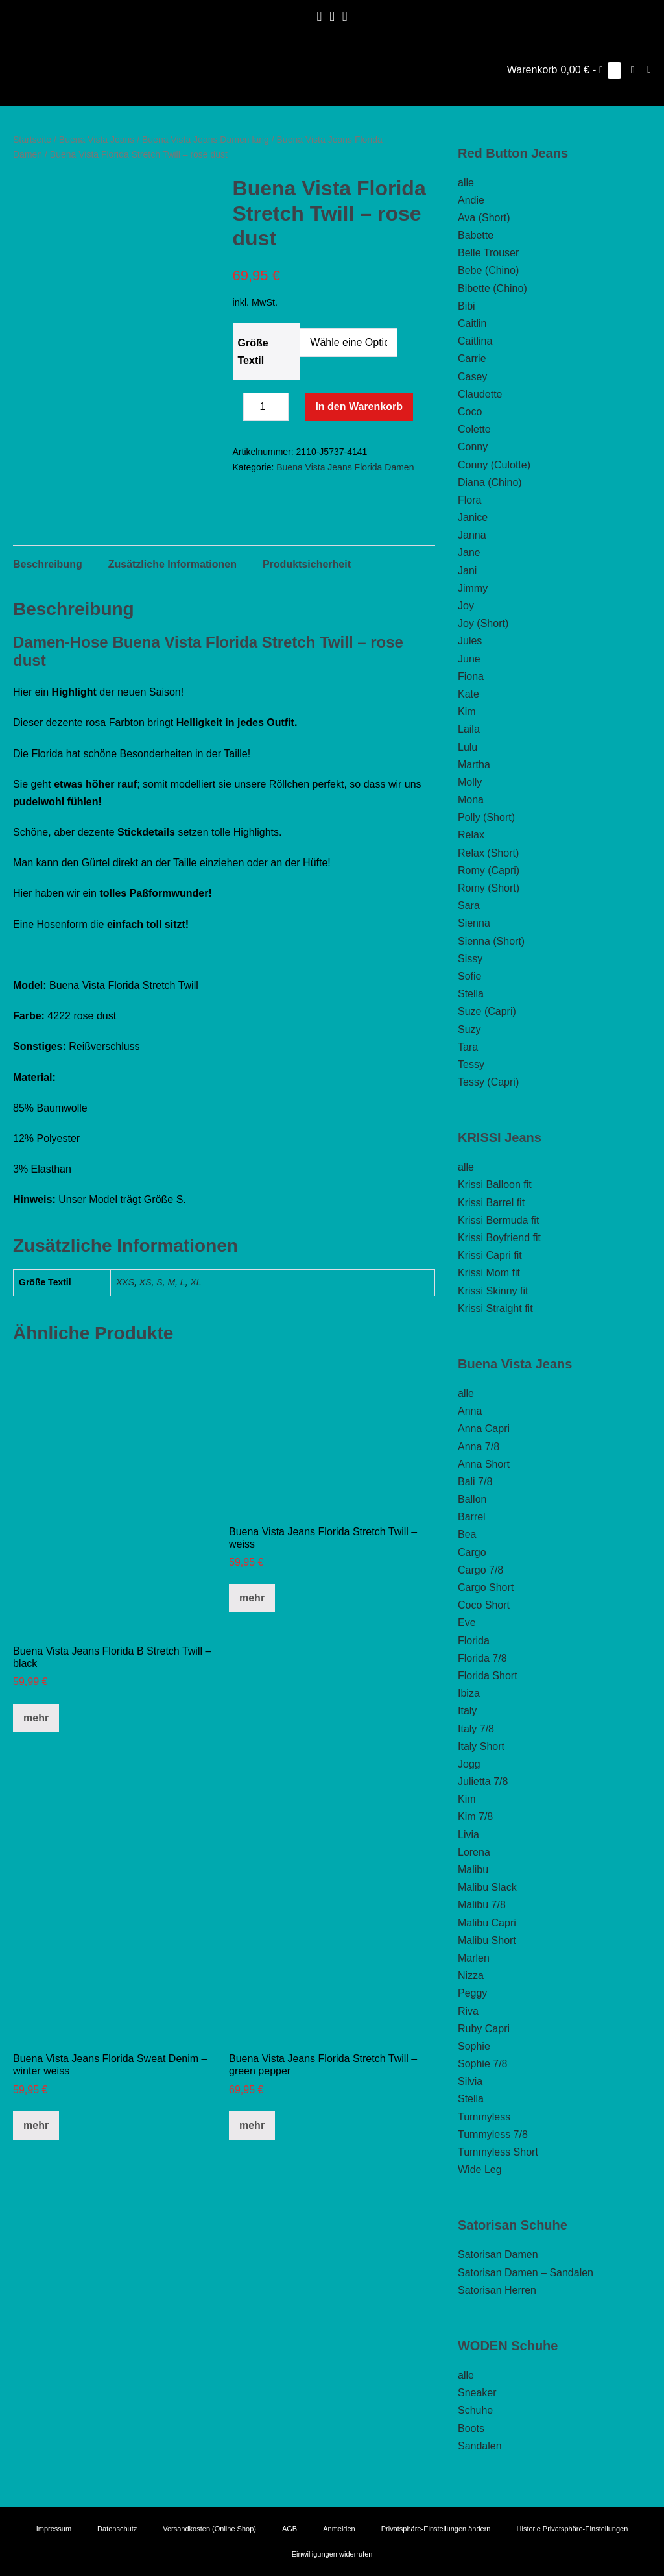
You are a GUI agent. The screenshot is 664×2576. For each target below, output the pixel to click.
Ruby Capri (484, 2028)
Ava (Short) (484, 217)
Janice (473, 517)
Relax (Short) (488, 852)
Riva (468, 2011)
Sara (469, 905)
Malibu (473, 1869)
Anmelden (339, 2529)
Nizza (471, 1975)
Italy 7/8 (476, 1728)
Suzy (469, 1029)
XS (145, 1333)
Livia (468, 1834)
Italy (467, 1710)
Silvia (470, 2081)
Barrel (472, 1516)
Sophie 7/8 (483, 2063)
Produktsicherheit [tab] (307, 614)
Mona (471, 799)
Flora (469, 499)
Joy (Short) (483, 623)
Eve (467, 1622)
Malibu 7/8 (482, 1904)
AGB (289, 2529)
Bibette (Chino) (492, 288)
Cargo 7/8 (480, 1569)
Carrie (472, 358)
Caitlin (472, 323)
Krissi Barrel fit (491, 1202)
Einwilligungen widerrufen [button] (332, 2554)
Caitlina (475, 340)
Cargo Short (486, 1587)
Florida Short (487, 1675)
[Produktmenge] (266, 407)
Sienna (474, 923)
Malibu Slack (487, 1887)
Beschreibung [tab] (47, 614)
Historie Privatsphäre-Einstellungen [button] (572, 2529)
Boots (471, 2428)
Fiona (471, 676)
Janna (472, 535)
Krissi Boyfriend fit (499, 1237)
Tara (468, 1046)
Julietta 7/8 (483, 1781)
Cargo (472, 1552)
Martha (474, 764)
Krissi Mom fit (489, 1272)
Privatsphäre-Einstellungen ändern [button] (436, 2529)
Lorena (474, 1852)
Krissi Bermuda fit (498, 1220)
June (469, 658)
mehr (36, 1768)
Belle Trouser (488, 252)
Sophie (474, 2046)
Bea (467, 1534)
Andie (471, 200)
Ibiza (469, 1693)
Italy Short (481, 1746)
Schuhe (475, 2410)
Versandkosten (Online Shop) (209, 2529)
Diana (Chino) (490, 482)
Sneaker (477, 2392)
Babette (475, 235)
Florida (474, 1640)
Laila (469, 729)
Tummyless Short (498, 2151)
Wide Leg (480, 2169)
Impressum (53, 2529)
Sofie (469, 976)
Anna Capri (484, 1428)
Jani (467, 570)
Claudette (480, 394)
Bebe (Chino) (488, 270)
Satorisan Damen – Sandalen (525, 2272)
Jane (469, 552)
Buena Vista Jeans (97, 139)
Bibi (466, 305)
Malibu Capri (487, 1922)
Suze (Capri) (487, 1011)
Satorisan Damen (498, 2254)
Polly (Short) (486, 817)
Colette (474, 429)
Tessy (471, 1064)
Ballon (472, 1499)
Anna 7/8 (478, 1446)
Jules (470, 640)
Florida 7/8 (482, 1658)
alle (466, 182)
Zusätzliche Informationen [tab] (172, 614)
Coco (470, 411)
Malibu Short (487, 1940)
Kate (468, 693)
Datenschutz (117, 2529)
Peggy (472, 1993)
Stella (471, 993)
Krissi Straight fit (495, 1308)
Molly (470, 782)
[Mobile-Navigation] (649, 69)
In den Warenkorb (359, 406)
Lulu (467, 747)
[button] (633, 70)
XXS (125, 1333)
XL (195, 1333)
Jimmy (473, 588)
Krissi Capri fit (490, 1255)
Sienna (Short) (491, 941)
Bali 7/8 (475, 1481)
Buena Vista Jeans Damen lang (205, 139)
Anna (470, 1410)
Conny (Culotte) (494, 464)
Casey (472, 376)
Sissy (470, 958)
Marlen (474, 1957)
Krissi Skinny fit (493, 1290)
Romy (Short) (488, 887)
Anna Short (484, 1464)
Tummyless (484, 2116)
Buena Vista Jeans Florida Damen (345, 467)
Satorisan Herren (497, 2290)
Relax (471, 834)
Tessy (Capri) (488, 1082)
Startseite (32, 139)
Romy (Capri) (488, 870)
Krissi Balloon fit (495, 1184)
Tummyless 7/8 (493, 2134)
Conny (473, 446)
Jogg (469, 1763)
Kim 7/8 (475, 1816)
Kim (467, 711)
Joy (466, 605)
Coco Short (484, 1604)
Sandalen (480, 2445)
